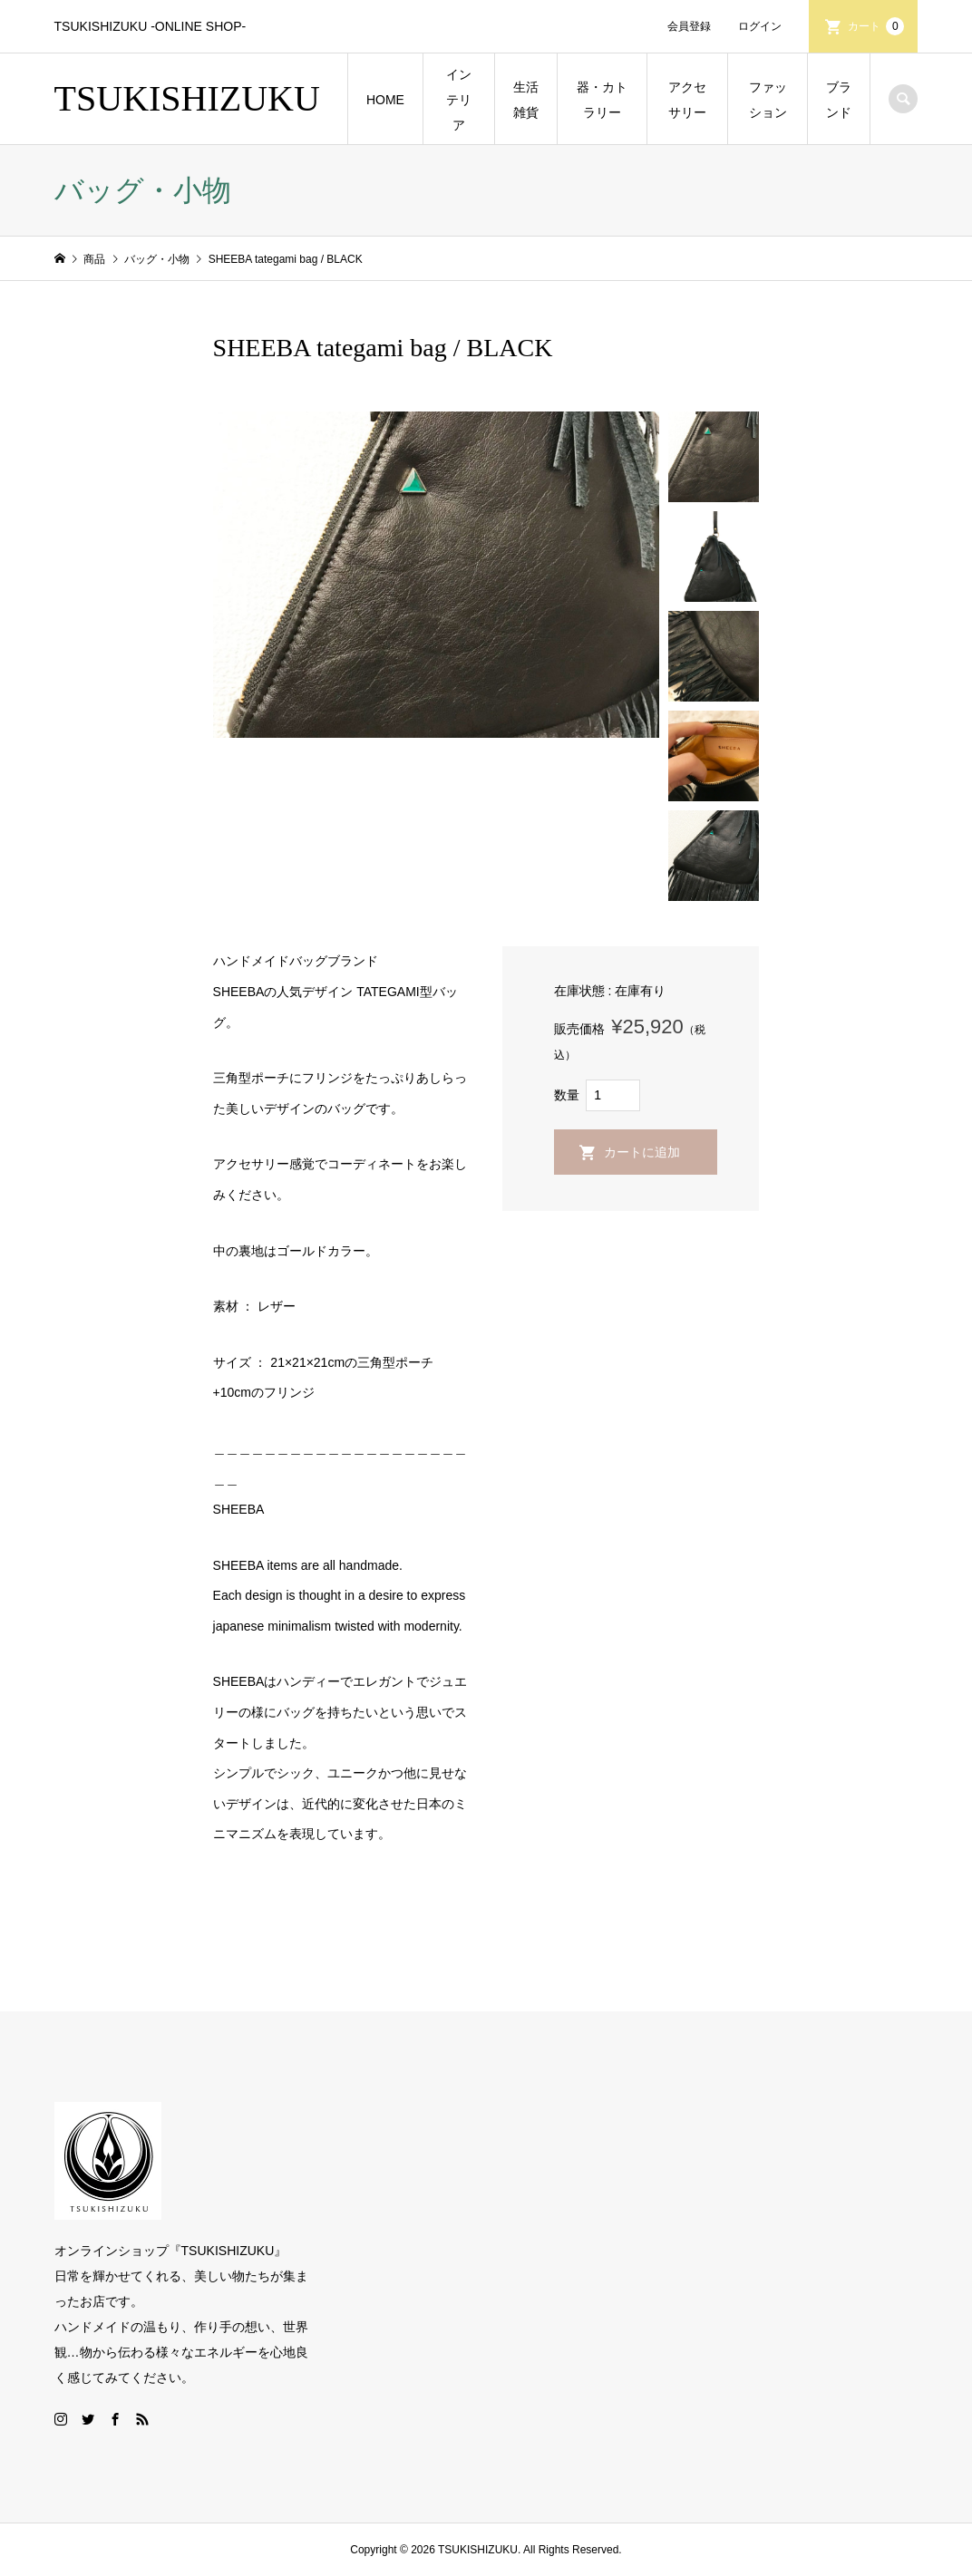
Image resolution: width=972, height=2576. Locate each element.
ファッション (768, 100)
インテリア (458, 99)
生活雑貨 (526, 100)
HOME (385, 99)
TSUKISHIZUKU (187, 98)
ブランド (838, 100)
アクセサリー (687, 100)
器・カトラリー (602, 100)
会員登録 (689, 26)
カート (876, 26)
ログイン (760, 26)
